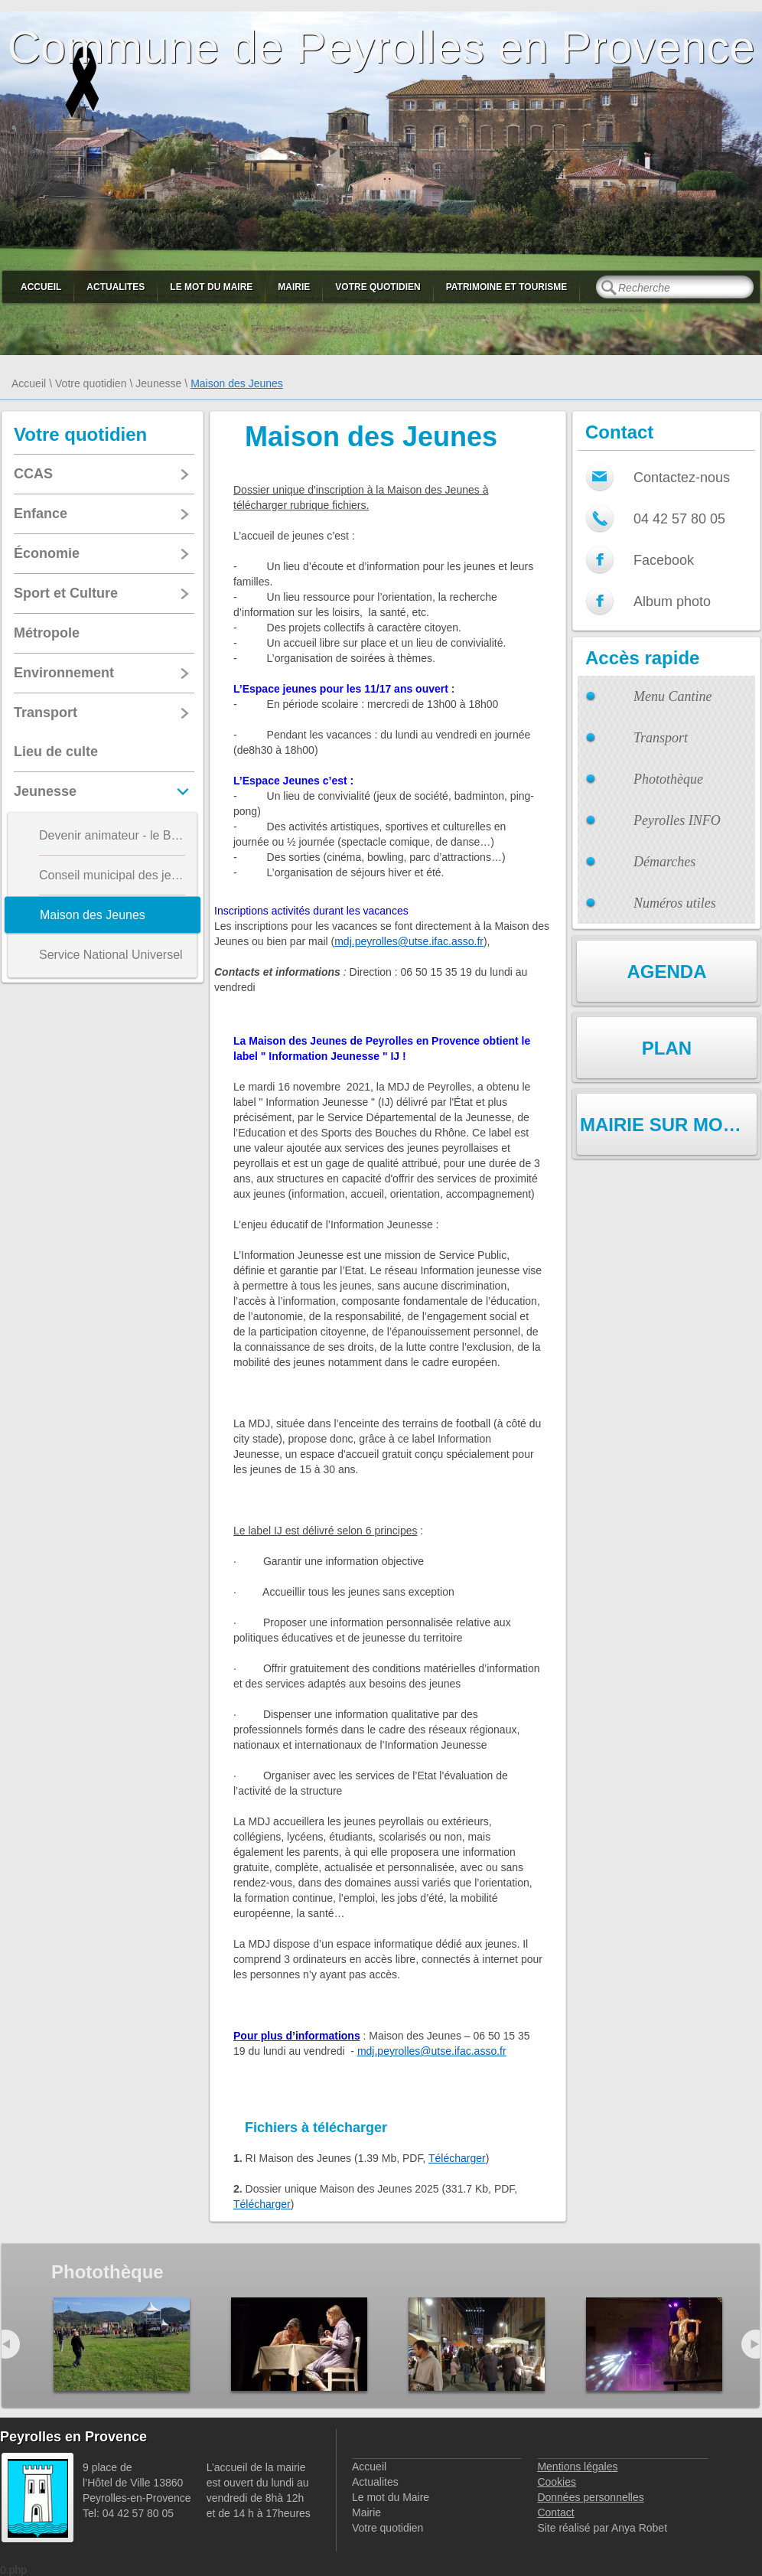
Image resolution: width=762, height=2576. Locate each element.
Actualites (115, 287)
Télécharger (457, 2158)
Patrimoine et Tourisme (507, 287)
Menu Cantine (672, 696)
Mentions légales (577, 2466)
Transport (660, 737)
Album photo (672, 601)
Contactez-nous (681, 477)
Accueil (41, 287)
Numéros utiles (674, 903)
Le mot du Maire (211, 287)
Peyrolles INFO (677, 820)
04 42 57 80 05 (679, 519)
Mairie (294, 287)
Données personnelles (590, 2497)
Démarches (664, 861)
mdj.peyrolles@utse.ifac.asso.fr (409, 941)
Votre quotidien (377, 287)
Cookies (556, 2482)
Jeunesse (158, 383)
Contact (555, 2512)
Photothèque (668, 779)
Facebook (663, 560)
